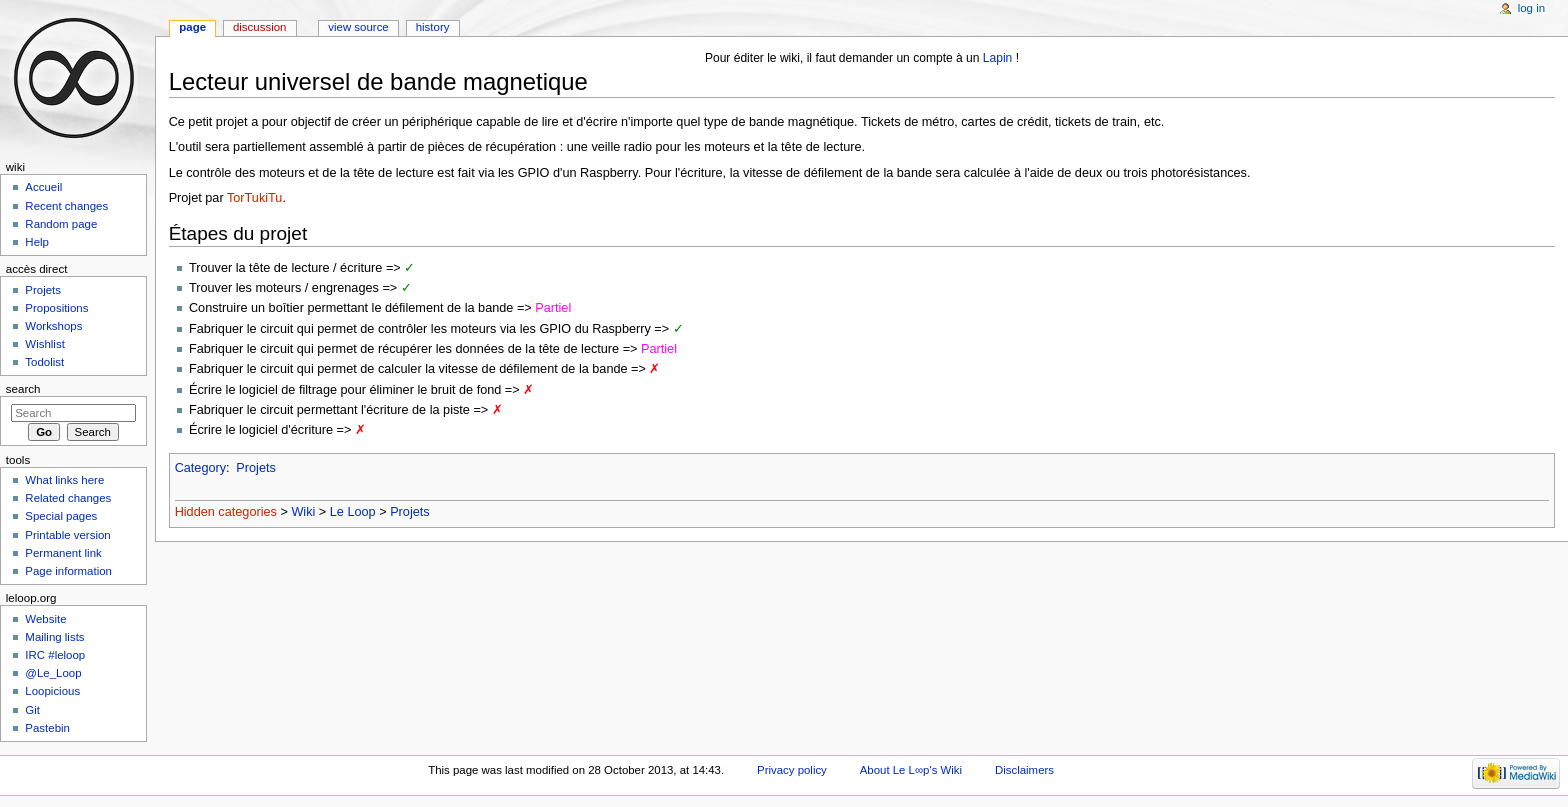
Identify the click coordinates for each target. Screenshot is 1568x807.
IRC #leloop (55, 655)
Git (32, 710)
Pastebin (47, 728)
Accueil (43, 187)
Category (200, 468)
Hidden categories (226, 512)
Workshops (53, 326)
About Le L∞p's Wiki (911, 770)
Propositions (56, 308)
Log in (1531, 8)
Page (192, 27)
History (433, 27)
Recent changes (66, 206)
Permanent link (63, 553)
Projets (256, 468)
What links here (64, 480)
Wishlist (44, 344)
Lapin (997, 58)
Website (45, 619)
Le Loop (353, 512)
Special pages (61, 516)
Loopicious (52, 691)
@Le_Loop (53, 673)
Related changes (68, 498)
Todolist (44, 362)
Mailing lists (54, 637)
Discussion (259, 27)
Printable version (67, 535)
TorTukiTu (254, 198)
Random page (61, 224)
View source (358, 27)
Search (23, 389)
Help (37, 242)
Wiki (303, 512)
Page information (68, 571)
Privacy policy (792, 770)
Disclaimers (1024, 770)
